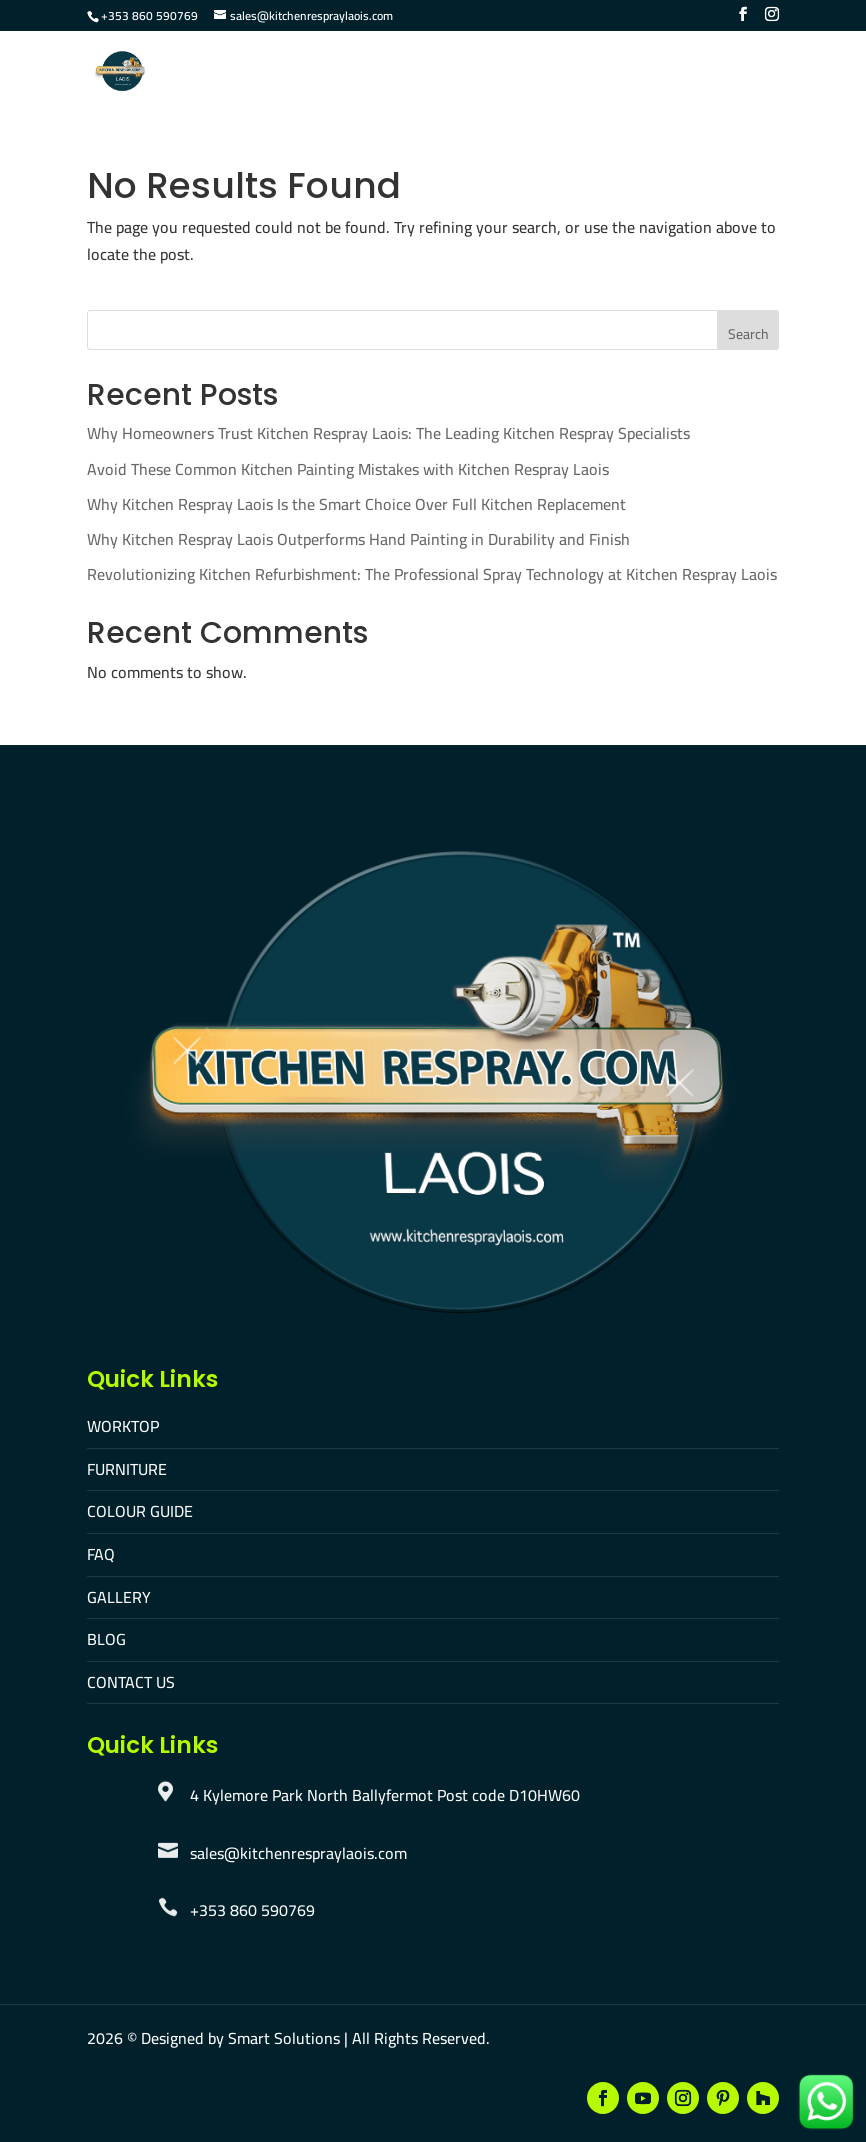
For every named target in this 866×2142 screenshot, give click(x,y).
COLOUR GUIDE (140, 1511)
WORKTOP (123, 1426)
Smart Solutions (284, 2038)
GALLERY (119, 1597)
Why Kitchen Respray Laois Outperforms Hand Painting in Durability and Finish (358, 539)
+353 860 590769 (149, 15)
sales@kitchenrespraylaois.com (298, 1853)
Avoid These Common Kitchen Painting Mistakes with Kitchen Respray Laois (348, 469)
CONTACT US (131, 1682)
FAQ (101, 1554)
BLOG (106, 1639)
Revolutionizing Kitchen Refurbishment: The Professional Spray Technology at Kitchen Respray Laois (432, 574)
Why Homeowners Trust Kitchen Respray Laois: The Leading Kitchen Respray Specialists (388, 433)
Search (748, 334)
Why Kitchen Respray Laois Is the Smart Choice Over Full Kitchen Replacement (356, 504)
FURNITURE (127, 1469)
